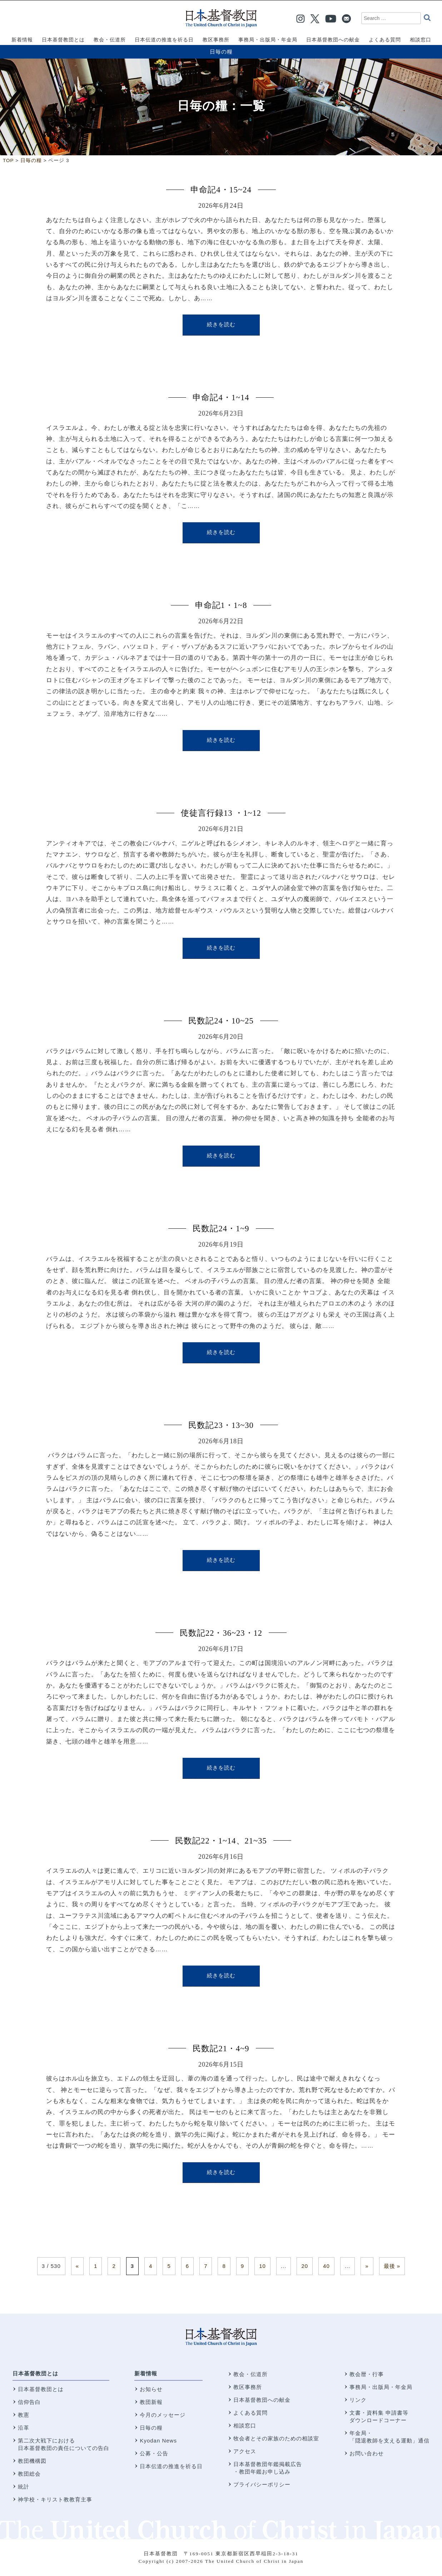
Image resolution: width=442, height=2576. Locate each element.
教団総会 (29, 2474)
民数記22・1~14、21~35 (221, 1840)
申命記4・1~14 (221, 397)
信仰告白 (29, 2402)
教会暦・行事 (366, 2374)
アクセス (244, 2451)
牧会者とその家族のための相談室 (276, 2438)
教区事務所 (247, 2387)
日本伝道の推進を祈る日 (171, 2466)
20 (304, 2266)
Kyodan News (158, 2440)
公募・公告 (154, 2453)
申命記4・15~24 (220, 189)
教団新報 (151, 2402)
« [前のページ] (77, 2266)
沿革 (23, 2428)
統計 (23, 2487)
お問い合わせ (366, 2453)
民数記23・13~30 (221, 1425)
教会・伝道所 (250, 2374)
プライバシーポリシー (261, 2484)
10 (262, 2266)
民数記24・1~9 (221, 1228)
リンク (358, 2400)
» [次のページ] (366, 2266)
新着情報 (145, 2373)
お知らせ (151, 2389)
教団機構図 (32, 2461)
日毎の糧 (221, 52)
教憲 (23, 2415)
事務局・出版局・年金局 (380, 2387)
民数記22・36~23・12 (221, 1633)
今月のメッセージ (162, 2415)
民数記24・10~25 (221, 1020)
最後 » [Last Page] (392, 2266)
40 (326, 2266)
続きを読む (221, 324)
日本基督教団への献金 (261, 2400)
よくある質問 (250, 2413)
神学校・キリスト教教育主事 (55, 2499)
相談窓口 (244, 2425)
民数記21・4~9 (221, 2048)
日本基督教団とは (35, 2373)
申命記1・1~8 (221, 605)
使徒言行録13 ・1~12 (221, 813)
